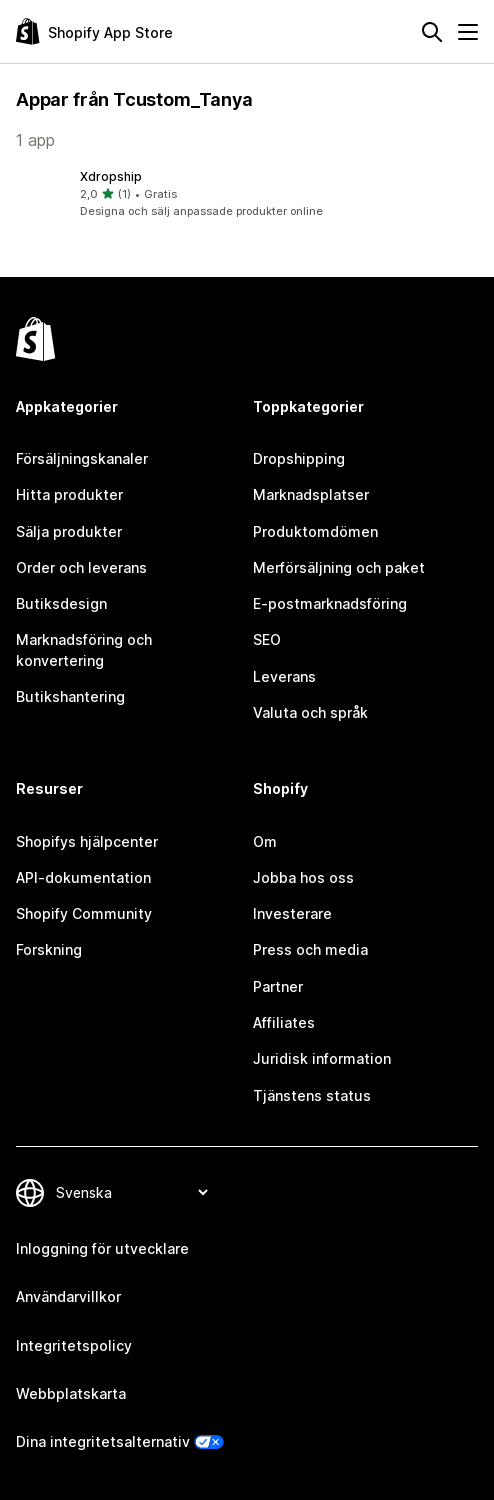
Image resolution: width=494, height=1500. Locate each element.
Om (265, 841)
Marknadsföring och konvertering (84, 649)
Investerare (292, 913)
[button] (247, 194)
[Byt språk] (131, 1192)
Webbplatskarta (71, 1393)
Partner (278, 986)
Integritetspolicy (74, 1345)
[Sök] (432, 32)
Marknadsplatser (311, 494)
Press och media (310, 949)
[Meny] (468, 32)
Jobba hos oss (303, 877)
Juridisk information (322, 1058)
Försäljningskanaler (82, 458)
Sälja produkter (69, 531)
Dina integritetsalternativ (103, 1441)
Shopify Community (84, 913)
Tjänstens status (312, 1095)
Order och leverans (81, 567)
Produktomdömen (315, 531)
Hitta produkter (69, 494)
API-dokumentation (83, 877)
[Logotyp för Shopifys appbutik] (94, 31)
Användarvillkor (68, 1296)
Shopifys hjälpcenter (87, 841)
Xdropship (111, 176)
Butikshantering (70, 696)
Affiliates (284, 1022)
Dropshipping (299, 458)
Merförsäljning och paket (339, 567)
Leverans (284, 676)
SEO (267, 639)
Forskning (49, 949)
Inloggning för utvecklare (102, 1248)
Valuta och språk (310, 712)
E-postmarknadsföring (330, 603)
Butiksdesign (61, 603)
